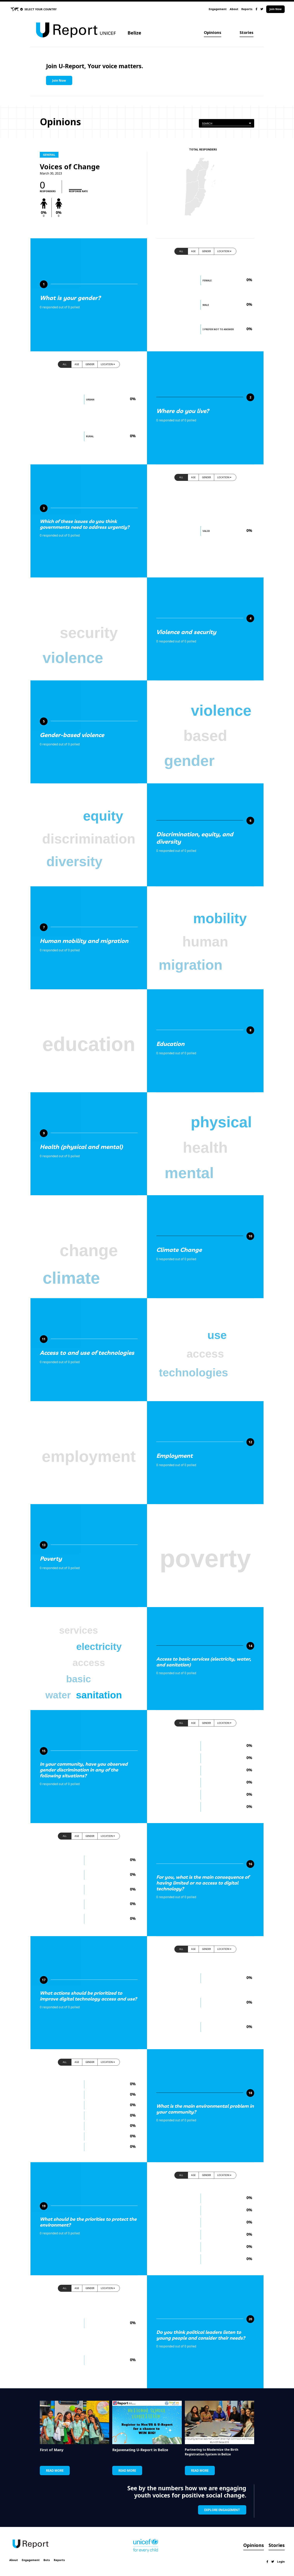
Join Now (275, 9)
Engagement (218, 9)
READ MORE (54, 2470)
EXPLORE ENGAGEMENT (222, 2510)
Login (281, 2561)
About (234, 9)
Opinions (212, 32)
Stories (246, 32)
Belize (134, 32)
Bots (46, 2560)
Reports (246, 9)
